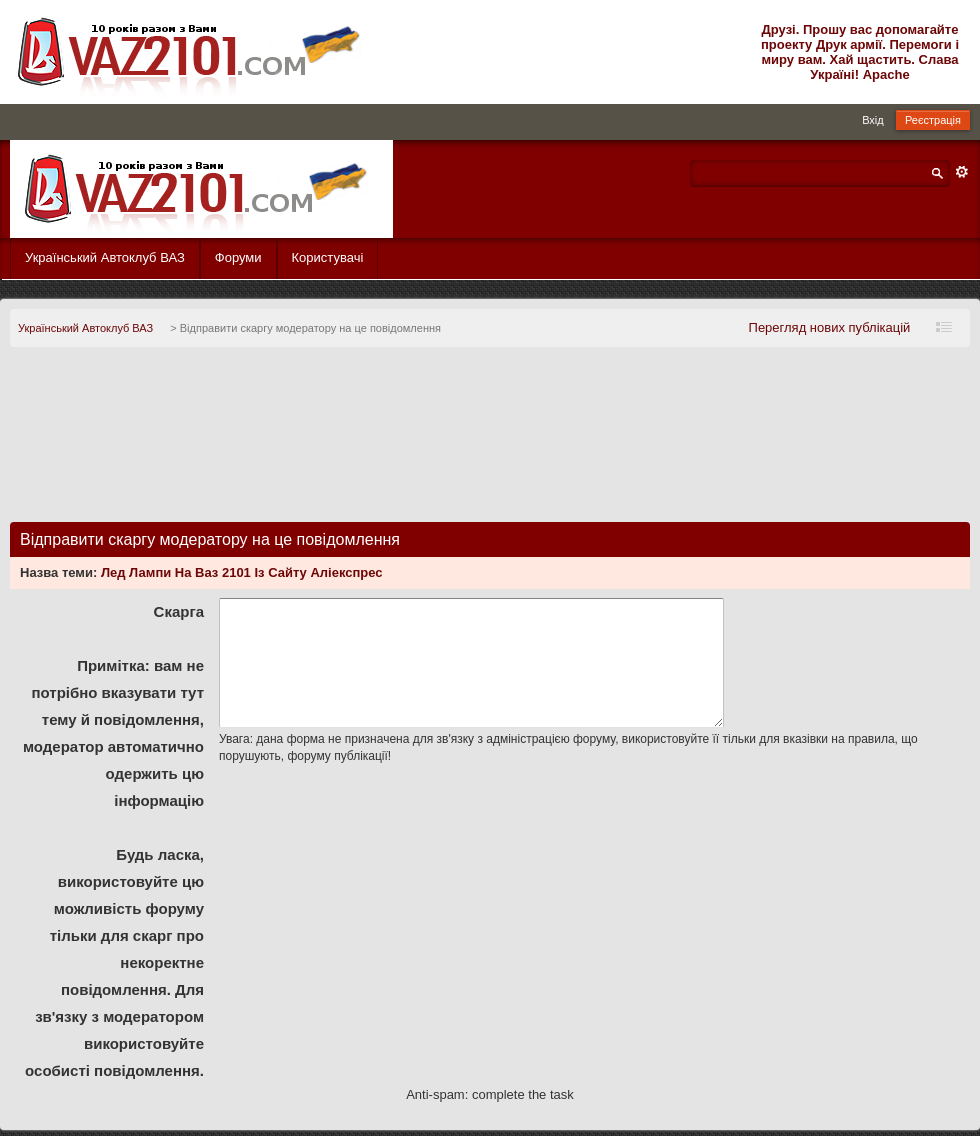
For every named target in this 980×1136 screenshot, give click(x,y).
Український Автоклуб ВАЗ (105, 257)
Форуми (238, 257)
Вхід (873, 120)
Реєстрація (933, 120)
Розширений (962, 172)
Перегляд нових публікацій (830, 327)
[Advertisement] (490, 442)
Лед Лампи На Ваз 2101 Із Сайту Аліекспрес (242, 572)
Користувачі (328, 257)
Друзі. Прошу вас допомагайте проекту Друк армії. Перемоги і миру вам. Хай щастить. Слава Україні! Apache (860, 52)
